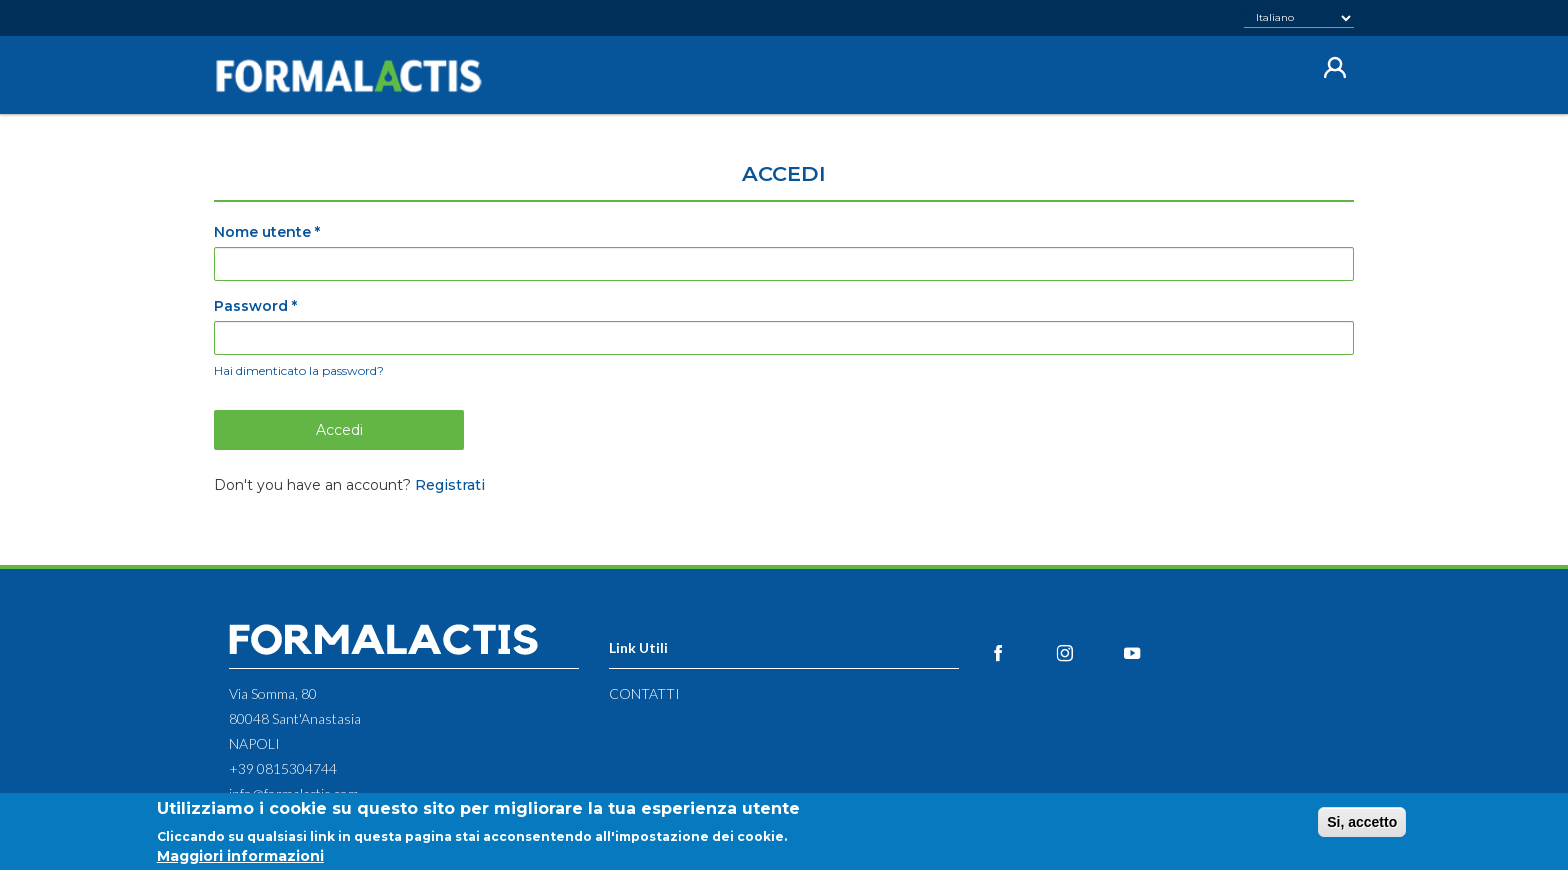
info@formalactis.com (294, 793)
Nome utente (267, 232)
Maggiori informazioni (240, 860)
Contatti (644, 693)
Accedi (339, 430)
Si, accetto (1362, 826)
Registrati (450, 485)
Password (255, 306)
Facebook (1020, 653)
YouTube (1154, 653)
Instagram (1087, 653)
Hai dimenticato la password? (299, 370)
